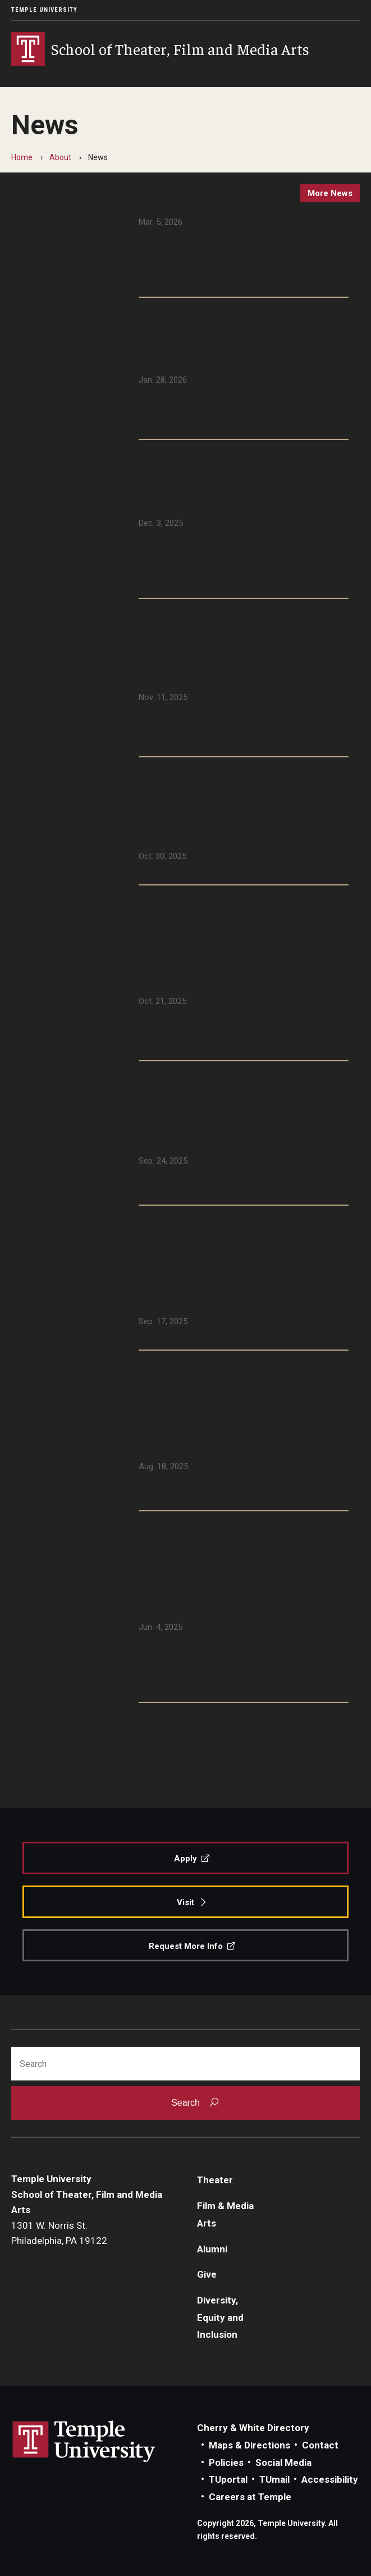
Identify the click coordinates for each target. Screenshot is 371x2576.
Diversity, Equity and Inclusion (220, 2317)
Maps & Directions (249, 2445)
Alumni (212, 2249)
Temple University (44, 9)
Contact (320, 2445)
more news (330, 193)
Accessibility (329, 2479)
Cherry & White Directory (253, 2427)
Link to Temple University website (84, 2441)
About (60, 157)
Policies (226, 2462)
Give (207, 2274)
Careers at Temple (250, 2496)
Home (22, 157)
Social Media (283, 2462)
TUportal (228, 2479)
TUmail (274, 2479)
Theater (215, 2180)
